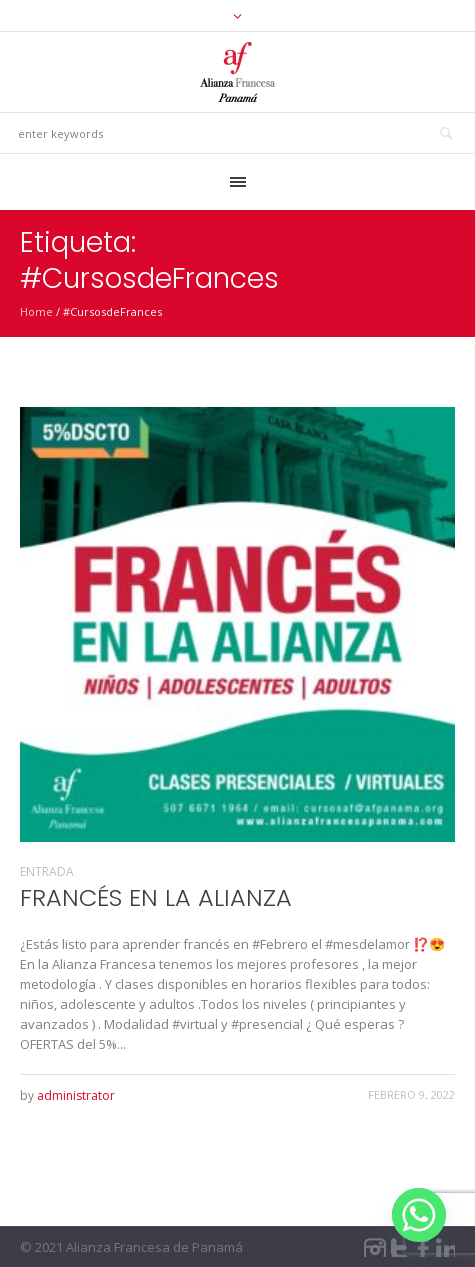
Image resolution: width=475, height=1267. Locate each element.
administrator (76, 1095)
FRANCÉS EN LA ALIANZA (156, 897)
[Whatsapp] (419, 1215)
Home (36, 311)
